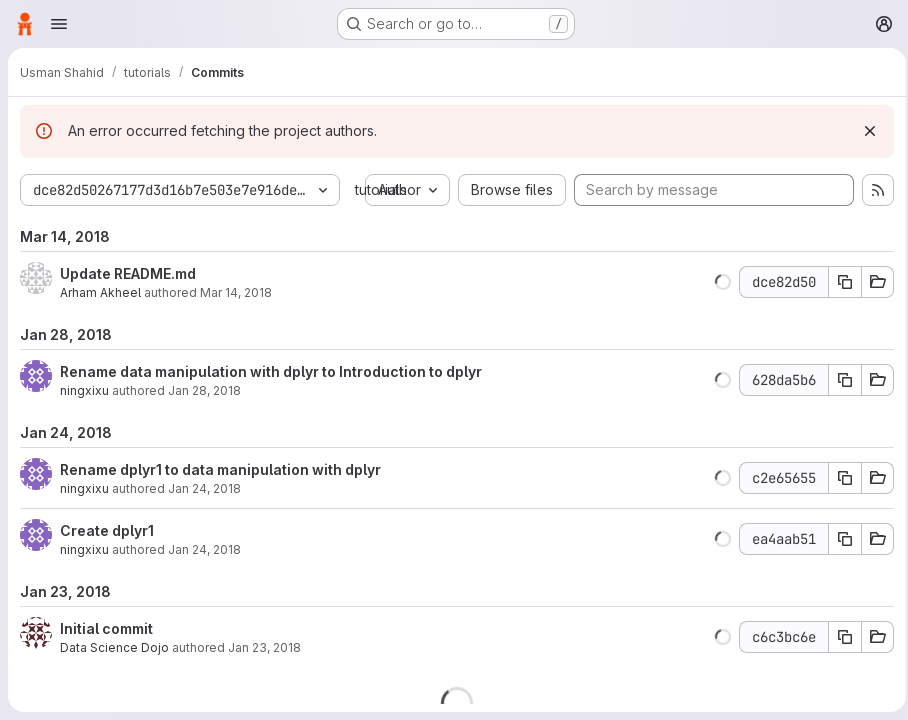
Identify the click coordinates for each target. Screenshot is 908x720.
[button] (717, 322)
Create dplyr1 (107, 570)
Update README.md (128, 313)
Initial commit (106, 668)
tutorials (381, 189)
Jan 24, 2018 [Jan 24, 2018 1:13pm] (204, 528)
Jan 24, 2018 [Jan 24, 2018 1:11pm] (204, 589)
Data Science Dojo (114, 687)
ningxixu (84, 430)
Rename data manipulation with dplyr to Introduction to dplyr (271, 411)
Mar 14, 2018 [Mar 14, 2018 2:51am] (236, 332)
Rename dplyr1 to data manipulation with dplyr (220, 509)
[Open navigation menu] (59, 24)
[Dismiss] (864, 131)
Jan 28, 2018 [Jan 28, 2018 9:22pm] (204, 430)
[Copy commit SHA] (839, 322)
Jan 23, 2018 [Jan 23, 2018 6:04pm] (264, 687)
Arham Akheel (100, 332)
